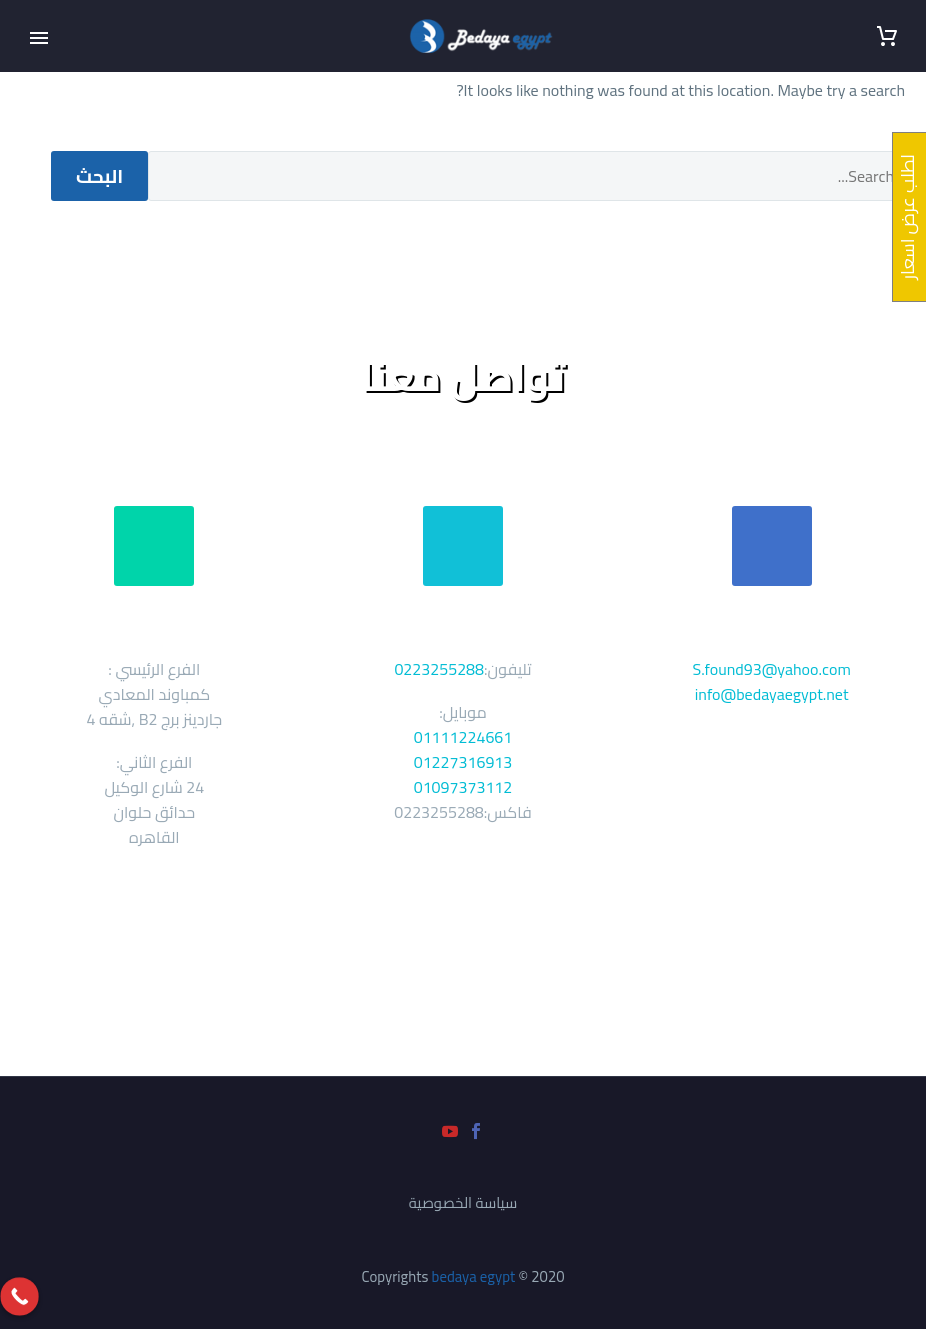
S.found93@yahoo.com (772, 669)
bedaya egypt (474, 1276)
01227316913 (463, 762)
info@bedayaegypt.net (772, 694)
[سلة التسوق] (887, 36)
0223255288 (439, 669)
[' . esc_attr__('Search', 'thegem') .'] (526, 176)
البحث (99, 176)
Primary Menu (39, 38)
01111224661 (463, 737)
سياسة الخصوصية (463, 1203)
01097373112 (463, 787)
